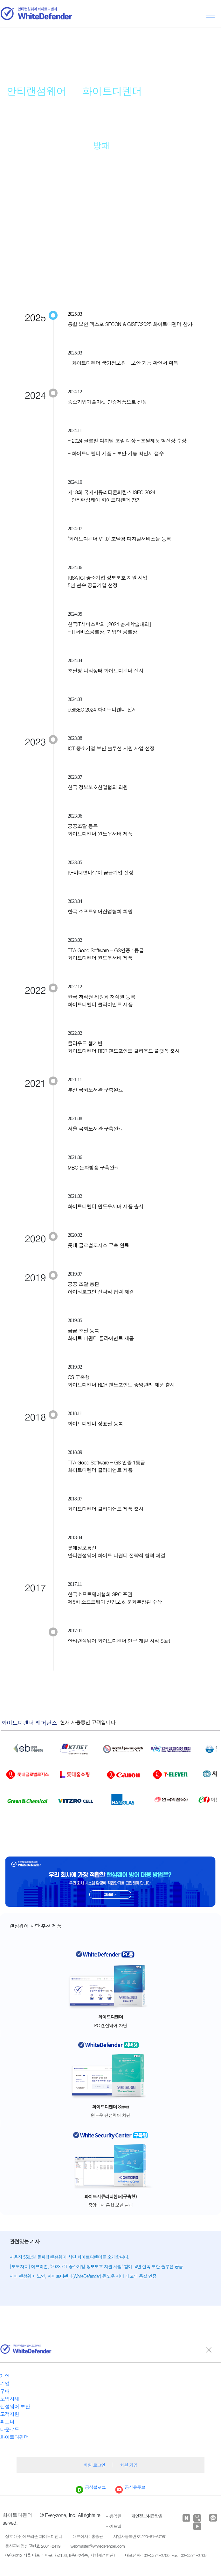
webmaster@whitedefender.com (97, 2546)
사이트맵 (113, 2526)
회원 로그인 (94, 2465)
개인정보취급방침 (146, 2516)
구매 (5, 2391)
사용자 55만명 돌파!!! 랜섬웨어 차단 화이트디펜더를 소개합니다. (69, 2257)
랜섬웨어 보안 (15, 2406)
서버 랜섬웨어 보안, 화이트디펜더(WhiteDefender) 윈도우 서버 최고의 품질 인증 (83, 2276)
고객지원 (9, 2414)
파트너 (7, 2421)
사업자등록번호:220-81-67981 (140, 2536)
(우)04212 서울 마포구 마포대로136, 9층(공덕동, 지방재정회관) (60, 2555)
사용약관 (113, 2516)
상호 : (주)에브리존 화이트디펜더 (33, 2536)
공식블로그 (91, 2487)
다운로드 (9, 2429)
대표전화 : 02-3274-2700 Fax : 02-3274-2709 (165, 2555)
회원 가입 (129, 2465)
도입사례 (9, 2398)
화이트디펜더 (14, 2437)
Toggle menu (210, 16)
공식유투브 (130, 2487)
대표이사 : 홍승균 (88, 2536)
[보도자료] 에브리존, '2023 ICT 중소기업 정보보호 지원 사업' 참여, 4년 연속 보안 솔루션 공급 (96, 2266)
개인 (5, 2375)
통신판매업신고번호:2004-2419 (32, 2546)
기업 (5, 2383)
